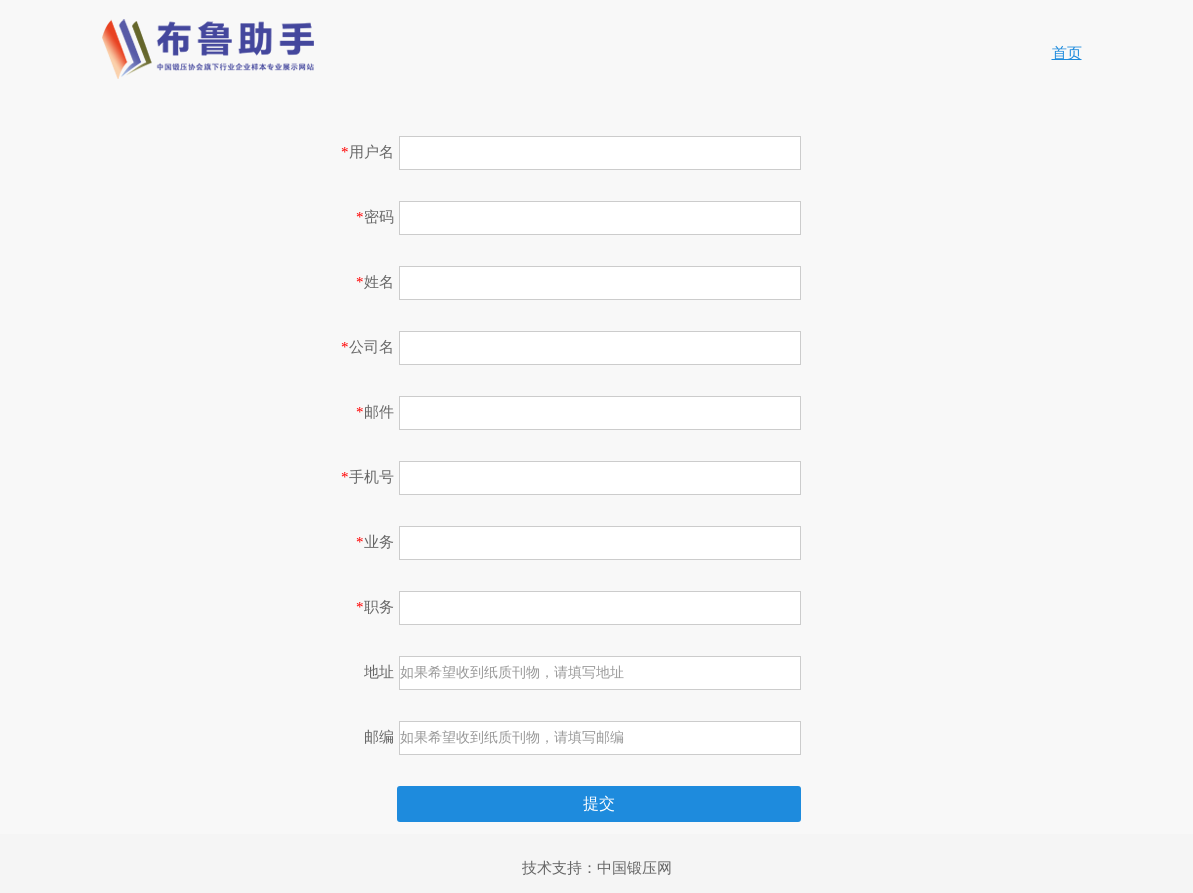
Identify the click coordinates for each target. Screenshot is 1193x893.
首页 (1067, 53)
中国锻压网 (634, 868)
